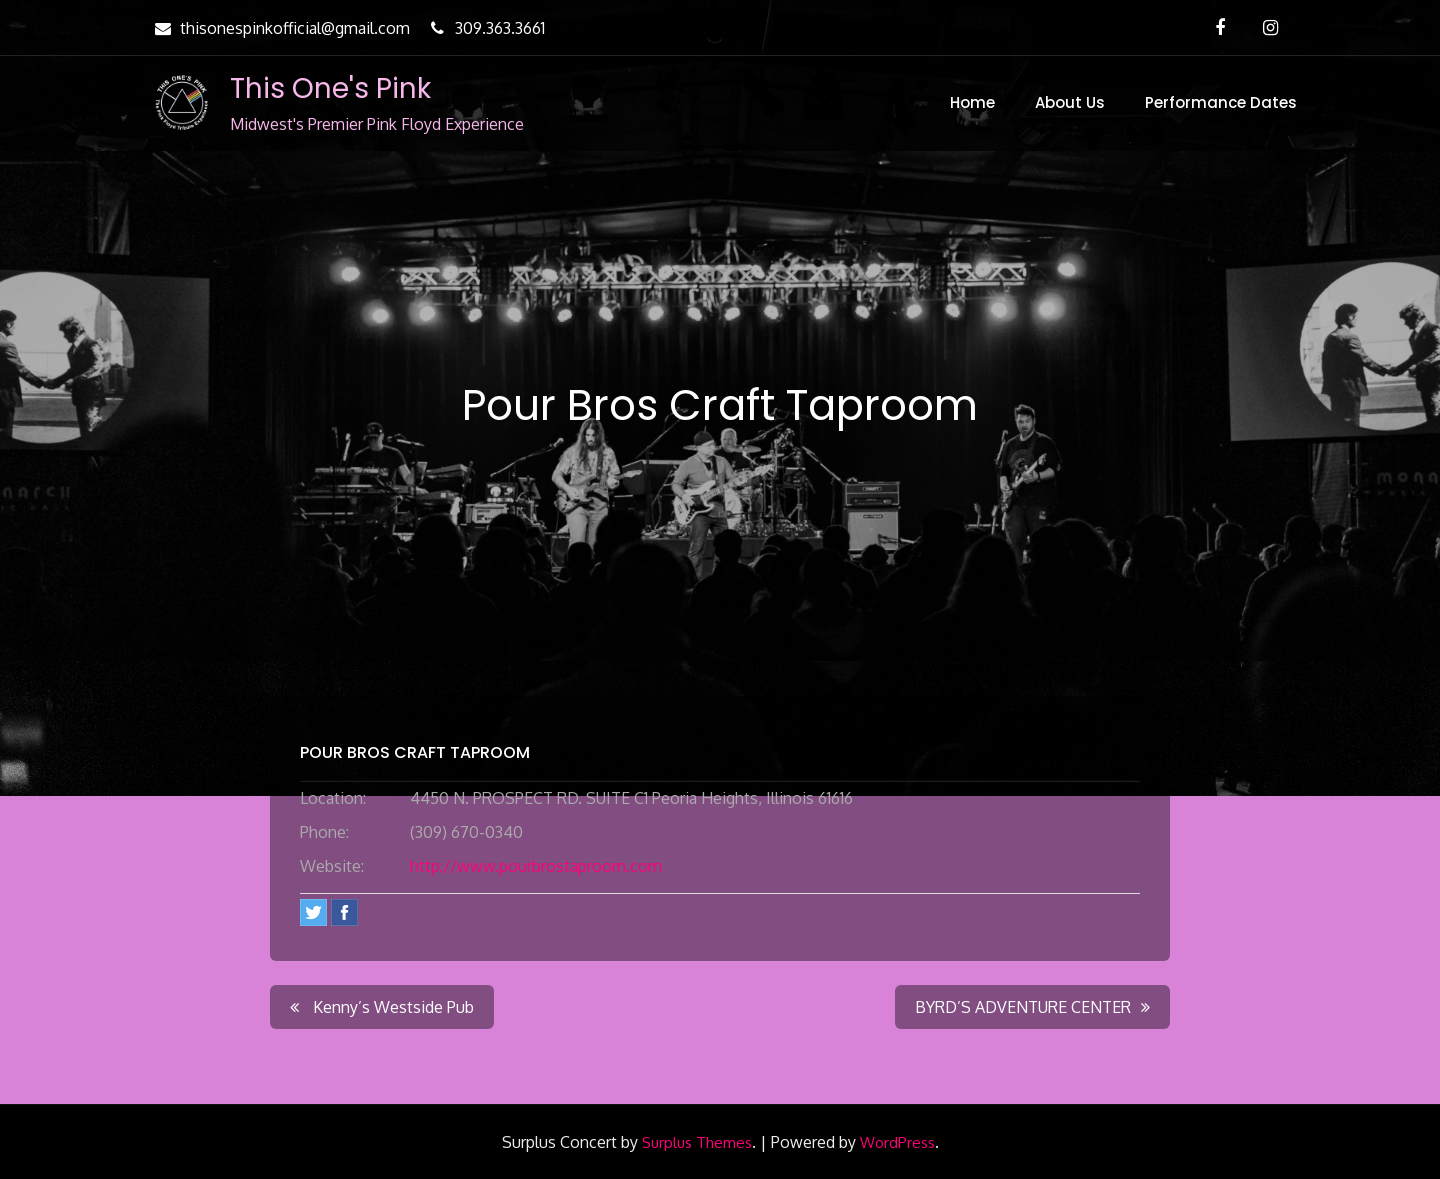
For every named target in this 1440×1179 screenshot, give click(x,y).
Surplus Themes (697, 1142)
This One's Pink (330, 88)
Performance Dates (1221, 102)
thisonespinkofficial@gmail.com (280, 28)
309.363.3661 (485, 28)
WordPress (897, 1142)
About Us (1070, 102)
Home (972, 102)
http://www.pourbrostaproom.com (536, 866)
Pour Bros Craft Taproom (415, 752)
